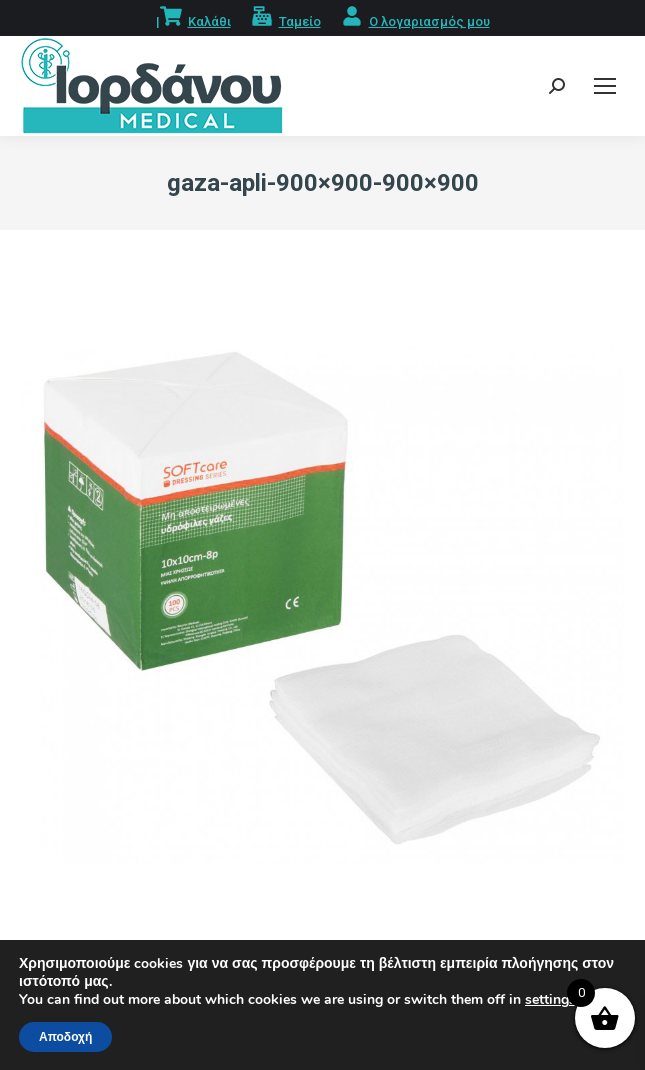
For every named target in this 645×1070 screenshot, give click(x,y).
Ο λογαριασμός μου (429, 21)
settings (550, 1000)
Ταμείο (300, 21)
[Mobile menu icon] (605, 86)
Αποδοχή (65, 1037)
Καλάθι (209, 21)
